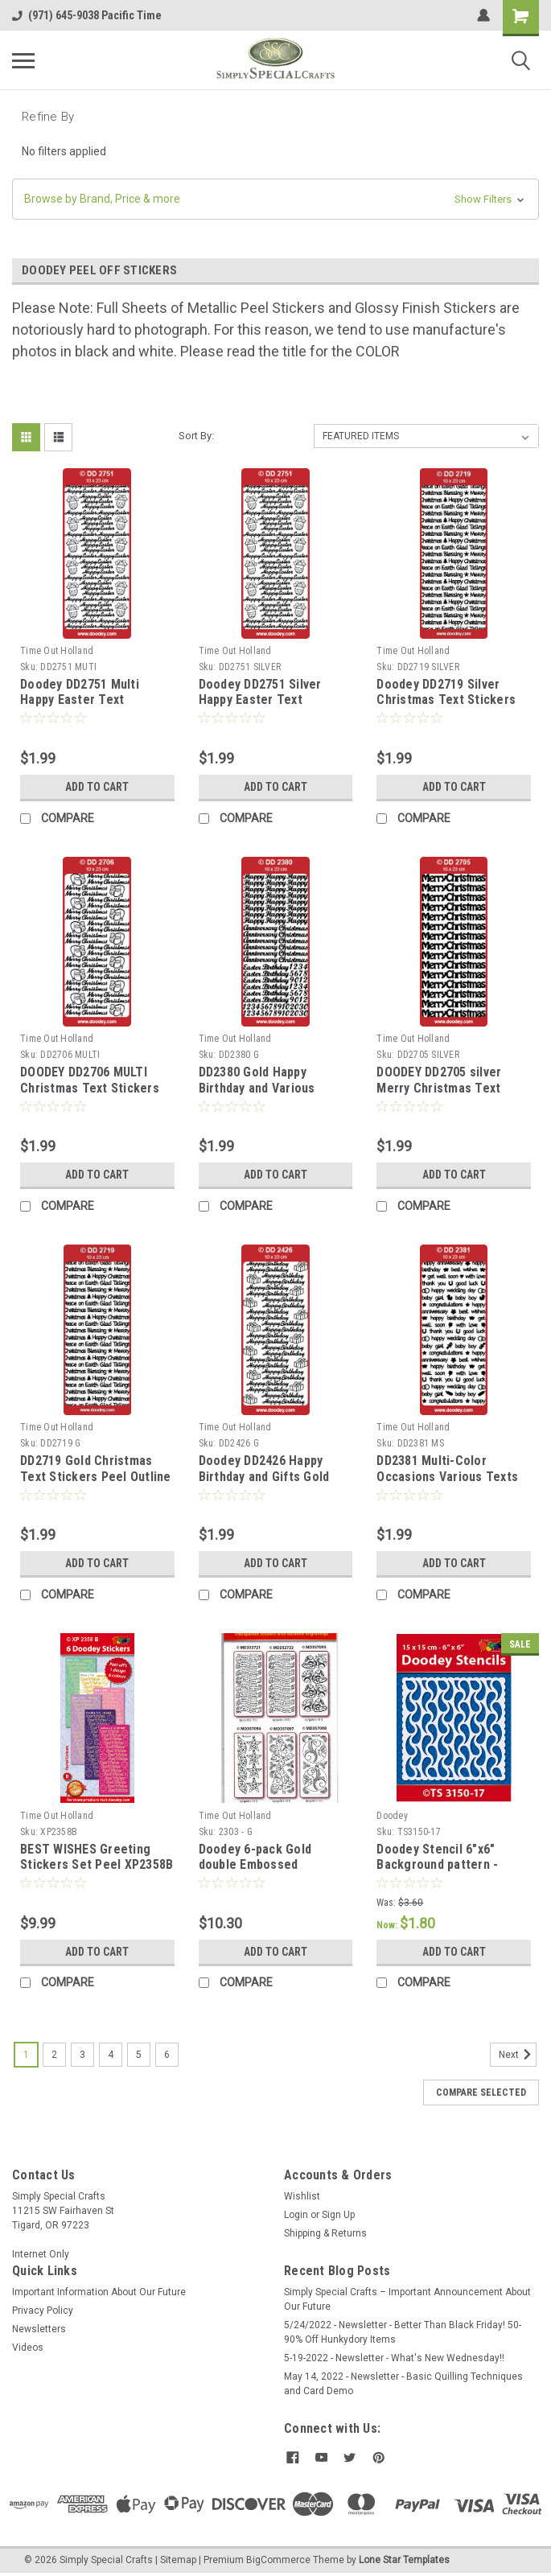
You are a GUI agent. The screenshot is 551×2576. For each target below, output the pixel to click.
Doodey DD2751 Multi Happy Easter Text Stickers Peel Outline (81, 700)
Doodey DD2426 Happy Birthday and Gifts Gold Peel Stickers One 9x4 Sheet (264, 1484)
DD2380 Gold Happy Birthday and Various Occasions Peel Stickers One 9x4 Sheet (269, 1095)
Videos (27, 2347)
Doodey (392, 1815)
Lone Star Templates (404, 2560)
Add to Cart (97, 786)
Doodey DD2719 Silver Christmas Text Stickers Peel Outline (446, 700)
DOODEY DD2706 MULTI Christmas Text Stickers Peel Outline (89, 1088)
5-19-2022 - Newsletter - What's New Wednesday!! (394, 2358)
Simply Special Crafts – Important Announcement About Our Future (407, 2299)
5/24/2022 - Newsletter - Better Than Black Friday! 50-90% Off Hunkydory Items (402, 2332)
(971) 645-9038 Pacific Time (87, 15)
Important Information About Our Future (99, 2292)
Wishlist (302, 2196)
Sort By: (196, 436)
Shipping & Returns (325, 2233)
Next (518, 2055)
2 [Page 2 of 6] (54, 2054)
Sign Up (338, 2214)
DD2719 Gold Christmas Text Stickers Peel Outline (95, 1468)
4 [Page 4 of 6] (110, 2054)
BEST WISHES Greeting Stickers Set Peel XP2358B (96, 1857)
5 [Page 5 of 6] (139, 2054)
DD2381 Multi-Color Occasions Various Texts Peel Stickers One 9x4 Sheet (447, 1484)
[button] (275, 199)
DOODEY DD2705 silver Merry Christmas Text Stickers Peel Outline (438, 1088)
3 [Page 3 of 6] (82, 2054)
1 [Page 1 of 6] (26, 2054)
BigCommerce (278, 2560)
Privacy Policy (42, 2310)
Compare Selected (481, 2092)
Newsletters (39, 2329)
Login (296, 2214)
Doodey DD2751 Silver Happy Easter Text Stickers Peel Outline (260, 700)
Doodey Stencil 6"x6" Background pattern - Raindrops (437, 1865)
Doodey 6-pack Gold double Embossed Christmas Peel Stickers (268, 1865)
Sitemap (178, 2560)
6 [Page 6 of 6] (167, 2054)
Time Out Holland (56, 650)
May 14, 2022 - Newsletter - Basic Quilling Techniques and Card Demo (403, 2384)
